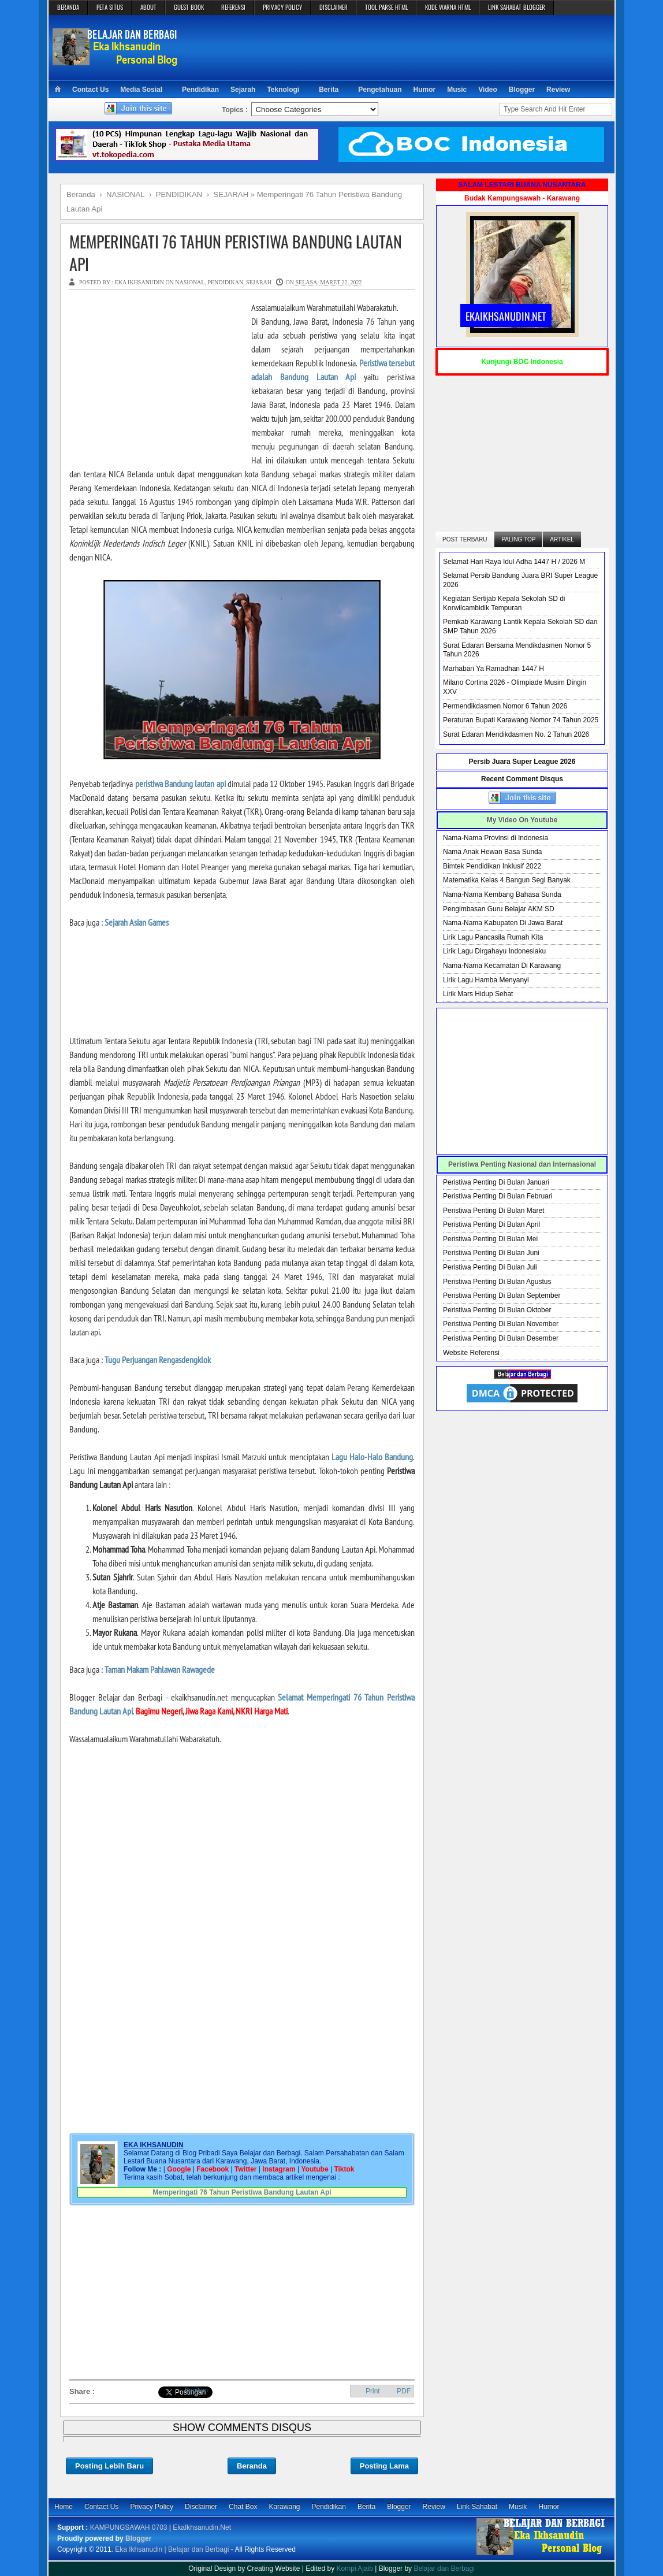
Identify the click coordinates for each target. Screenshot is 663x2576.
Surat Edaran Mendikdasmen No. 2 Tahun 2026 (516, 734)
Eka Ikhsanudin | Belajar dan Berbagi (172, 2549)
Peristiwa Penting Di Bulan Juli (490, 1267)
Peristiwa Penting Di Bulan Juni (491, 1253)
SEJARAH (258, 282)
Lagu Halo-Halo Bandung (372, 1457)
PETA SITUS (109, 7)
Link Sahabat (477, 2507)
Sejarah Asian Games (137, 922)
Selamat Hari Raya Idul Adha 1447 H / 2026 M (514, 562)
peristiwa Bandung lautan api (180, 783)
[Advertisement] (398, 47)
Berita (328, 90)
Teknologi (283, 90)
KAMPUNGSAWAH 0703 (128, 2527)
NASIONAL (189, 282)
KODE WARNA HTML (448, 7)
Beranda (252, 2466)
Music (457, 90)
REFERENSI (233, 7)
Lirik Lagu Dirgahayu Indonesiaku (494, 951)
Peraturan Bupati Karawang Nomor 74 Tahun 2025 (520, 720)
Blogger (522, 90)
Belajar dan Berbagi (444, 2568)
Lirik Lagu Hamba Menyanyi (486, 980)
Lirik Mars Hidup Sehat (478, 994)
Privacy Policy (151, 2507)
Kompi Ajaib (355, 2568)
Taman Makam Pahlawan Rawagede (160, 1669)
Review (558, 90)
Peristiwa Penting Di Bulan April (491, 1224)
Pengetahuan (379, 90)
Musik (518, 2507)
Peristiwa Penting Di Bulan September (501, 1295)
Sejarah (242, 90)
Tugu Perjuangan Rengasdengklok (158, 1359)
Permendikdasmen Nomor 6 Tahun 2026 (505, 706)
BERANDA (68, 7)
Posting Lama (384, 2466)
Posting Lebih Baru (109, 2466)
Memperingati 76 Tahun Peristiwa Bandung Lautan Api (235, 252)
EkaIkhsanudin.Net (202, 2527)
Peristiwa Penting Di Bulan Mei (490, 1239)
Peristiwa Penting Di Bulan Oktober (497, 1310)
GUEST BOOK (189, 7)
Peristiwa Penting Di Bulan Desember (500, 1338)
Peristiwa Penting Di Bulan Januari (496, 1182)
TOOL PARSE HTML (386, 7)
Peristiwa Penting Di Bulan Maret (493, 1211)
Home (63, 2507)
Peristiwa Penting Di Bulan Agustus (497, 1282)
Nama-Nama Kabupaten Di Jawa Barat (503, 923)
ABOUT (148, 7)
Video (487, 90)
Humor (425, 90)
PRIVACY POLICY (282, 7)
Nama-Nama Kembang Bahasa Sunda (502, 894)
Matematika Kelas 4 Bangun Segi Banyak (507, 880)
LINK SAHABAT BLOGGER (516, 7)
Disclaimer (201, 2507)
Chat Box (243, 2507)
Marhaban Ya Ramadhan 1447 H (493, 669)
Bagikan (196, 2389)
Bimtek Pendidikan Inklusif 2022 (492, 866)
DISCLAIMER (333, 7)
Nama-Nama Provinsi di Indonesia (495, 838)
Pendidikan (200, 90)
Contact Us (90, 90)
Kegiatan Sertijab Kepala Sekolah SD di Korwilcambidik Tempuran (504, 603)
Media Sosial (141, 90)
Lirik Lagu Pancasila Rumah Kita (493, 937)
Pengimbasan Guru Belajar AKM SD (498, 909)
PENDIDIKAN (225, 282)
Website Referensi (471, 1353)
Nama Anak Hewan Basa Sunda (492, 852)
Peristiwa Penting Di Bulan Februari (497, 1196)
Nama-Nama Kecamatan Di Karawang (502, 966)
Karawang (284, 2507)
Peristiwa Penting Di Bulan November (500, 1324)
